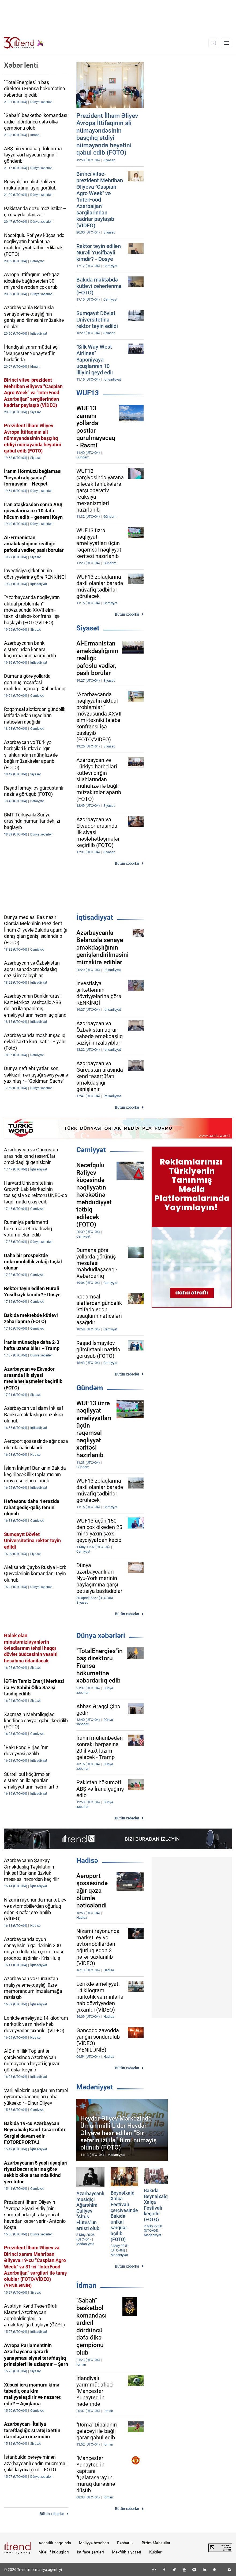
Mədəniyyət (94, 2087)
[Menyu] (226, 43)
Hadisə (87, 1860)
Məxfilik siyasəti (126, 2552)
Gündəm (89, 1388)
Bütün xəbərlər (127, 614)
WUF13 (87, 393)
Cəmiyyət (91, 1150)
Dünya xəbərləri (100, 1636)
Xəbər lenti (21, 65)
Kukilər (155, 2552)
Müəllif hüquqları (54, 2552)
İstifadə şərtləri (90, 2552)
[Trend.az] (24, 43)
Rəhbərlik (125, 2543)
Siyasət (87, 628)
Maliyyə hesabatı (94, 2543)
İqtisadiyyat (94, 917)
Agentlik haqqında (55, 2543)
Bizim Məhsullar (156, 2543)
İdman (86, 2285)
